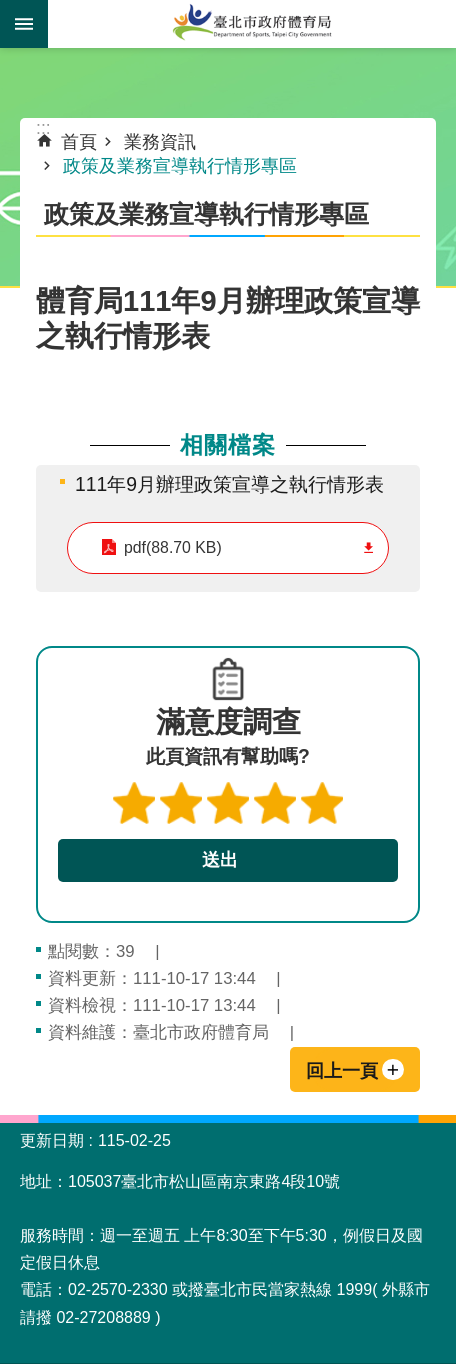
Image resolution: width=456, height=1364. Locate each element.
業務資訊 (160, 142)
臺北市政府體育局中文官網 (252, 24)
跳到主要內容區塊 (10, 10)
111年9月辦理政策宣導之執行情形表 (229, 484)
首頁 (79, 142)
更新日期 (52, 1140)
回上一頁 (342, 1071)
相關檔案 (228, 445)
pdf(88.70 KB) (173, 547)
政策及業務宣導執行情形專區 (180, 166)
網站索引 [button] (24, 24)
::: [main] (43, 128)
